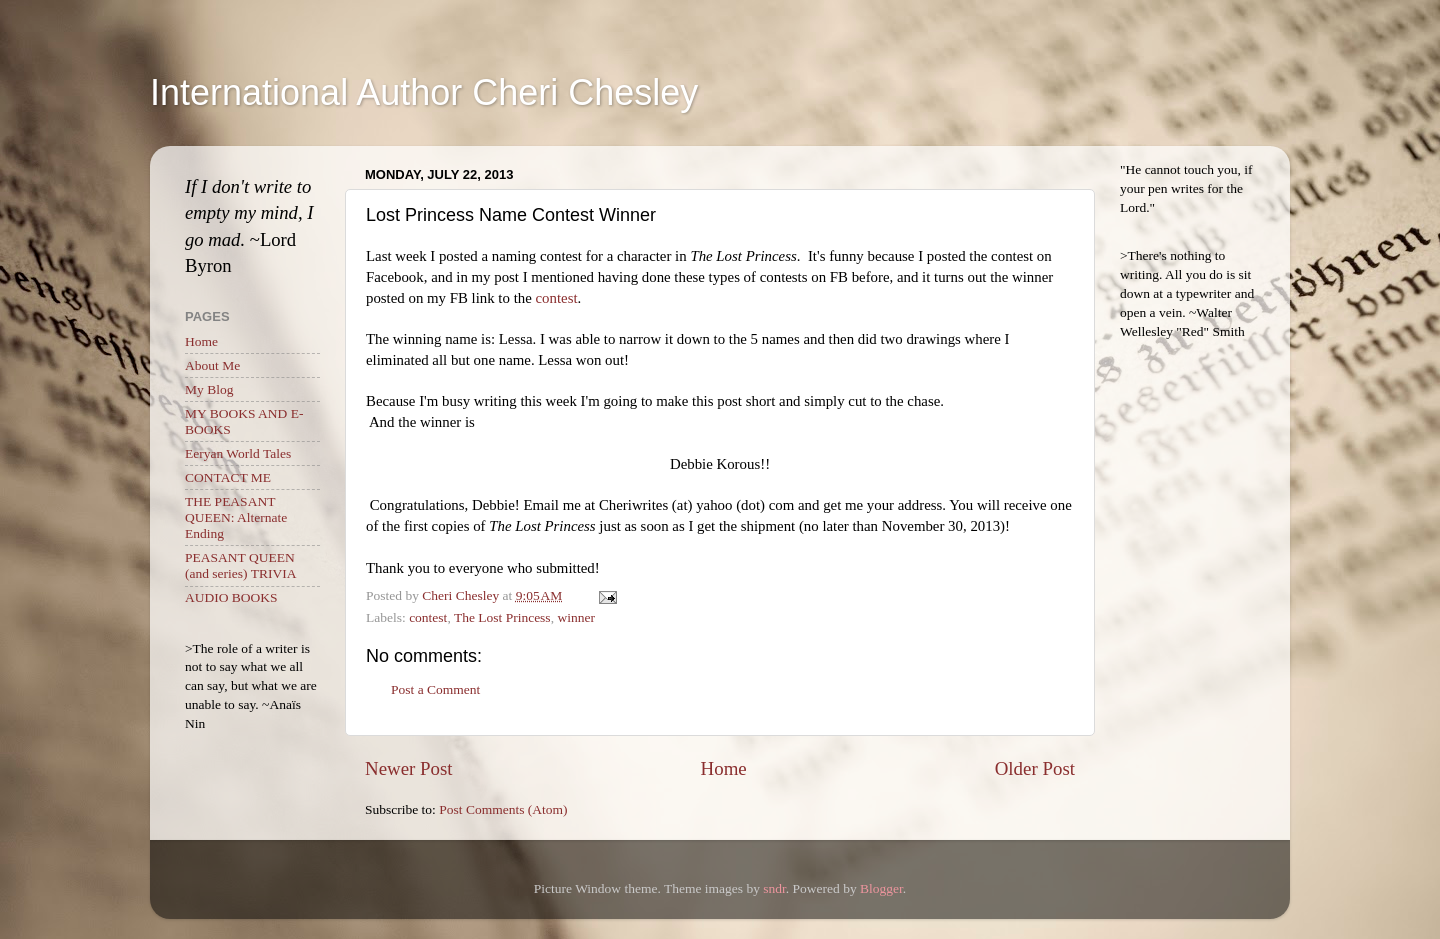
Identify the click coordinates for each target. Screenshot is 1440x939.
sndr (774, 888)
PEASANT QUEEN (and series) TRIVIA (240, 565)
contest (556, 298)
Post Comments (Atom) (503, 809)
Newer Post (409, 768)
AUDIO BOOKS (231, 597)
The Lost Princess (502, 617)
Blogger (881, 888)
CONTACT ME (228, 477)
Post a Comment (435, 689)
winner (576, 617)
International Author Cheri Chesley (424, 92)
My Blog (209, 389)
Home (724, 768)
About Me (212, 365)
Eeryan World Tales (238, 453)
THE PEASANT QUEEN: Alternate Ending (236, 517)
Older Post (1035, 768)
